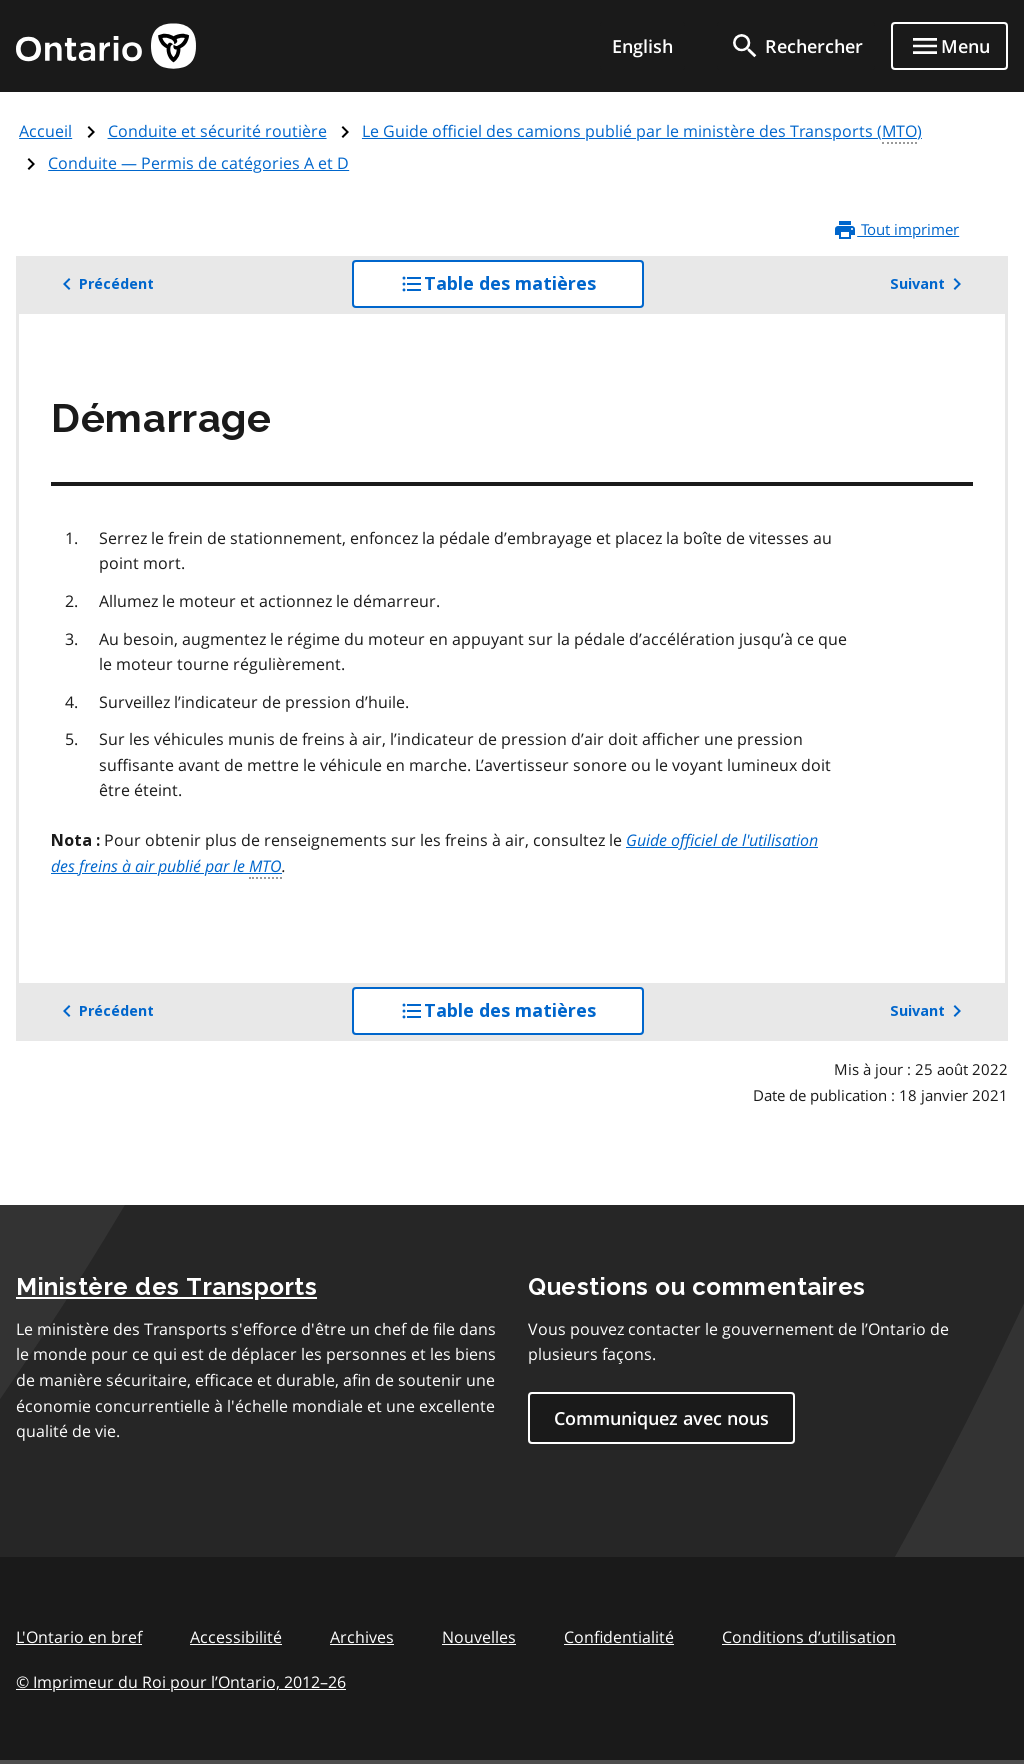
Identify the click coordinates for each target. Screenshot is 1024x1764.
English (642, 46)
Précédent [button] (104, 284)
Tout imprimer (896, 230)
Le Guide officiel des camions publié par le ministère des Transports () (642, 132)
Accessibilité (236, 1637)
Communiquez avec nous (661, 1418)
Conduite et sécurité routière (217, 131)
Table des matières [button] (522, 289)
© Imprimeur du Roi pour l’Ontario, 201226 (181, 1681)
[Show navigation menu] (949, 46)
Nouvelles (479, 1637)
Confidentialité (619, 1637)
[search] (796, 46)
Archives (362, 1637)
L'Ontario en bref (79, 1637)
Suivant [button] (929, 284)
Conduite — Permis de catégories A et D (198, 163)
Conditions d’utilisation (809, 1637)
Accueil (45, 131)
